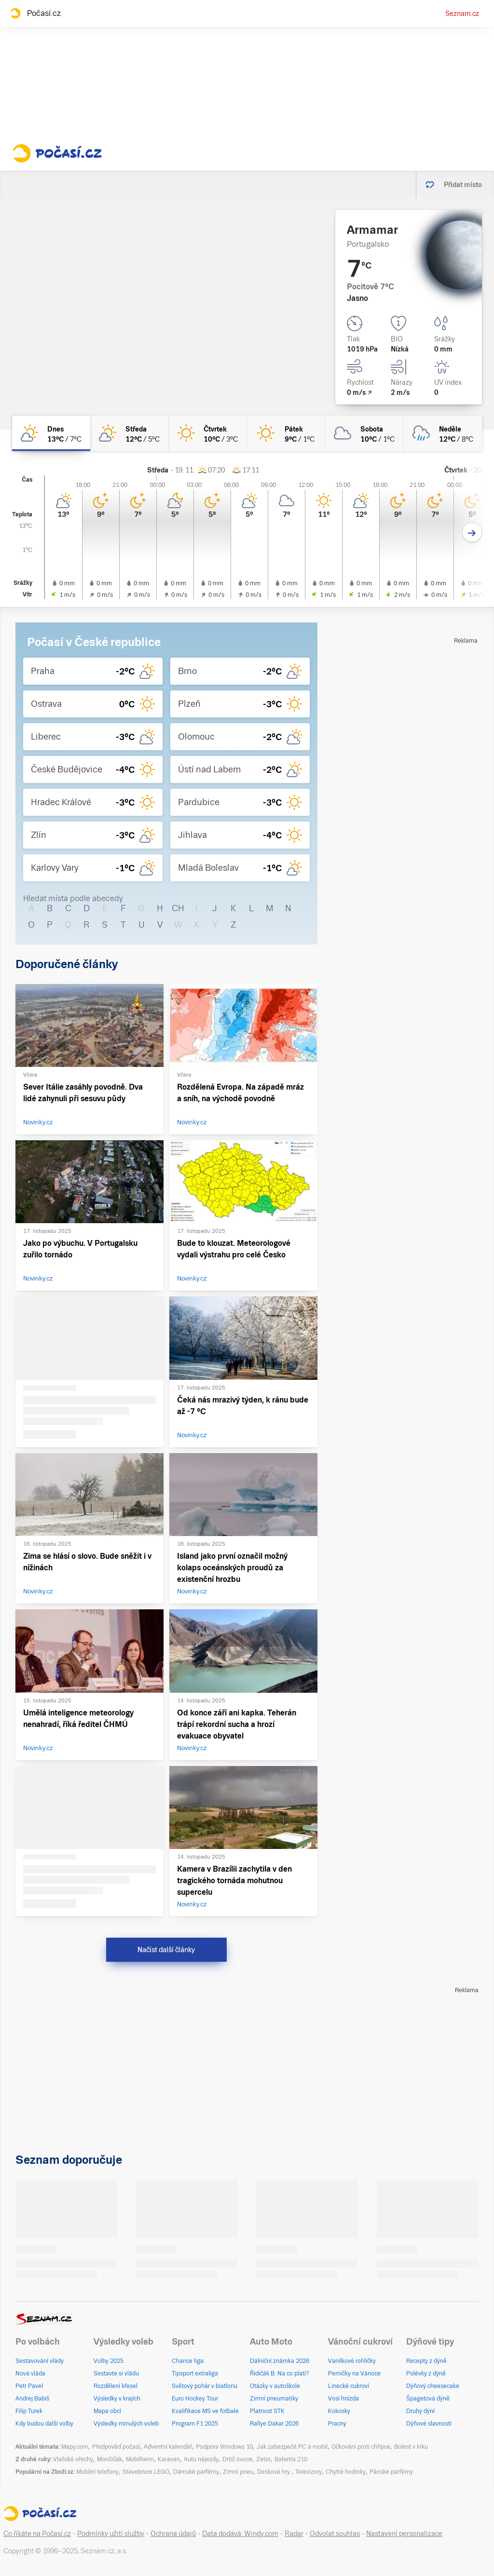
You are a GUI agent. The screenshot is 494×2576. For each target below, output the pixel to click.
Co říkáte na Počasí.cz (37, 2533)
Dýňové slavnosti (429, 2423)
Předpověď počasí (116, 2446)
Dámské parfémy (196, 2471)
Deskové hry (274, 2471)
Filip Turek (28, 2411)
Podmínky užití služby (110, 2533)
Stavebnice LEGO (146, 2471)
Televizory (308, 2471)
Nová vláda (30, 2373)
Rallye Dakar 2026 (274, 2423)
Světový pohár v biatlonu (204, 2386)
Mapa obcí (107, 2411)
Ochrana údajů (173, 2533)
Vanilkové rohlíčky (352, 2361)
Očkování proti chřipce (360, 2446)
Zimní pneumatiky (274, 2398)
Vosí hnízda (343, 2398)
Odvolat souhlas (335, 2533)
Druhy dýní (420, 2411)
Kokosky (339, 2411)
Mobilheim (140, 2459)
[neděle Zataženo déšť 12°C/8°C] (443, 433)
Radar (294, 2533)
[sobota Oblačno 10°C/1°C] (364, 433)
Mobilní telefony (97, 2471)
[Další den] (472, 532)
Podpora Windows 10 (224, 2446)
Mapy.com (74, 2446)
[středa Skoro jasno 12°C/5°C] (129, 433)
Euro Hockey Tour (195, 2398)
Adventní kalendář (168, 2446)
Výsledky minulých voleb (126, 2423)
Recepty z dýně (426, 2361)
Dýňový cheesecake (432, 2386)
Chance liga (188, 2361)
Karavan (169, 2459)
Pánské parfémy (391, 2471)
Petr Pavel (29, 2386)
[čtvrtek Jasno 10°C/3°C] (208, 433)
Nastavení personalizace (404, 2533)
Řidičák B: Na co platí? (279, 2373)
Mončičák (109, 2459)
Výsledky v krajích (117, 2398)
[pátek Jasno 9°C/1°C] (286, 433)
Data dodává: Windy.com (240, 2533)
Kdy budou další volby (44, 2423)
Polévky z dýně (426, 2373)
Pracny (337, 2423)
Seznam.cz (462, 13)
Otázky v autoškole (275, 2386)
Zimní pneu (238, 2471)
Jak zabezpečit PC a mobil (292, 2446)
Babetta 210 (290, 2459)
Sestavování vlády (39, 2361)
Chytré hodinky (346, 2471)
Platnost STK (267, 2411)
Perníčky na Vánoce (354, 2373)
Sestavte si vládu (116, 2373)
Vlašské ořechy (73, 2459)
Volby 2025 (109, 2361)
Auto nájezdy (201, 2459)
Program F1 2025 (195, 2423)
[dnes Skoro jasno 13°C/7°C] (51, 433)
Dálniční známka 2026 (279, 2361)
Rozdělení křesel (115, 2386)
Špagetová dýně (428, 2398)
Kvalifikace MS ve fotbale (205, 2411)
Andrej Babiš (32, 2398)
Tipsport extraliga (195, 2373)
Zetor (263, 2459)
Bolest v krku (411, 2446)
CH (178, 908)
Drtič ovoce (237, 2459)
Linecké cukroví (348, 2386)
